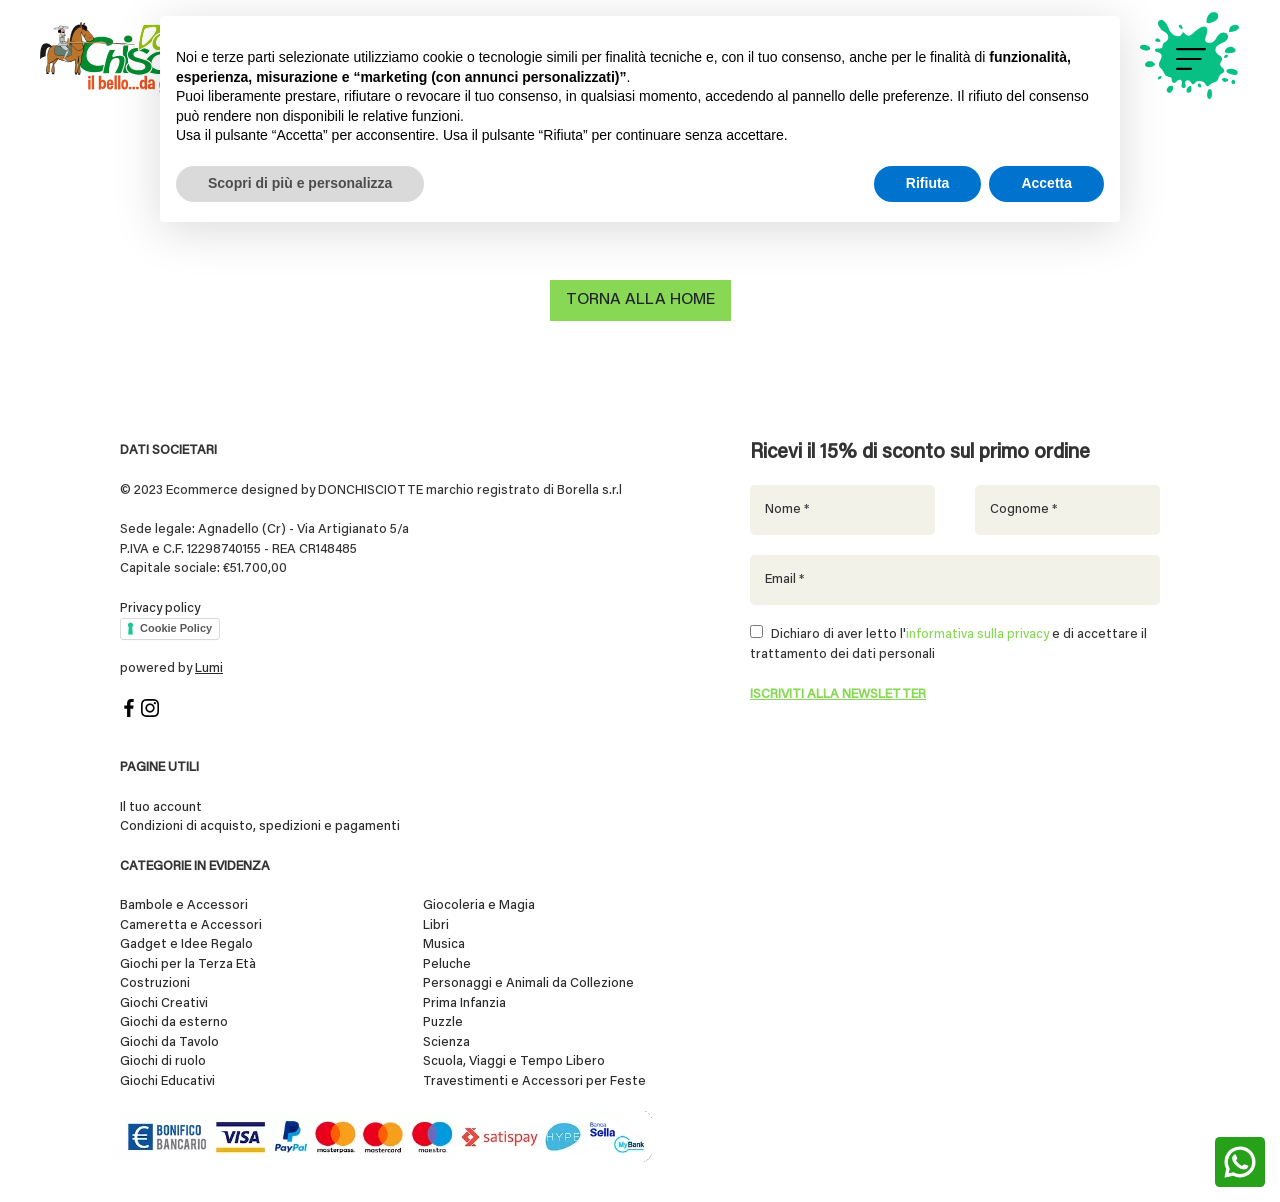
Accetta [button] (1046, 183)
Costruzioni (155, 983)
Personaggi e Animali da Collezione (528, 983)
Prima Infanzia (464, 1003)
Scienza (446, 1042)
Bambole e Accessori (184, 905)
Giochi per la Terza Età (188, 964)
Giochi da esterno (174, 1022)
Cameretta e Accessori (191, 925)
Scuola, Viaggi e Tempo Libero (514, 1061)
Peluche (447, 964)
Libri (436, 925)
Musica (444, 944)
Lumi (209, 668)
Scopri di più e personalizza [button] (300, 183)
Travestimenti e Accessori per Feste (534, 1081)
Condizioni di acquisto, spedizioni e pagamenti (260, 826)
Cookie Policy (176, 628)
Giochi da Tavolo (169, 1042)
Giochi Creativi (164, 1003)
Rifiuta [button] (928, 183)
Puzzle (443, 1022)
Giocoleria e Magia (479, 905)
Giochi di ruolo (163, 1061)
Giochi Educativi (167, 1081)
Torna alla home (640, 300)
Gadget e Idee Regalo (186, 944)
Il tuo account (161, 807)
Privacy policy (160, 607)
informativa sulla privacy (977, 634)
